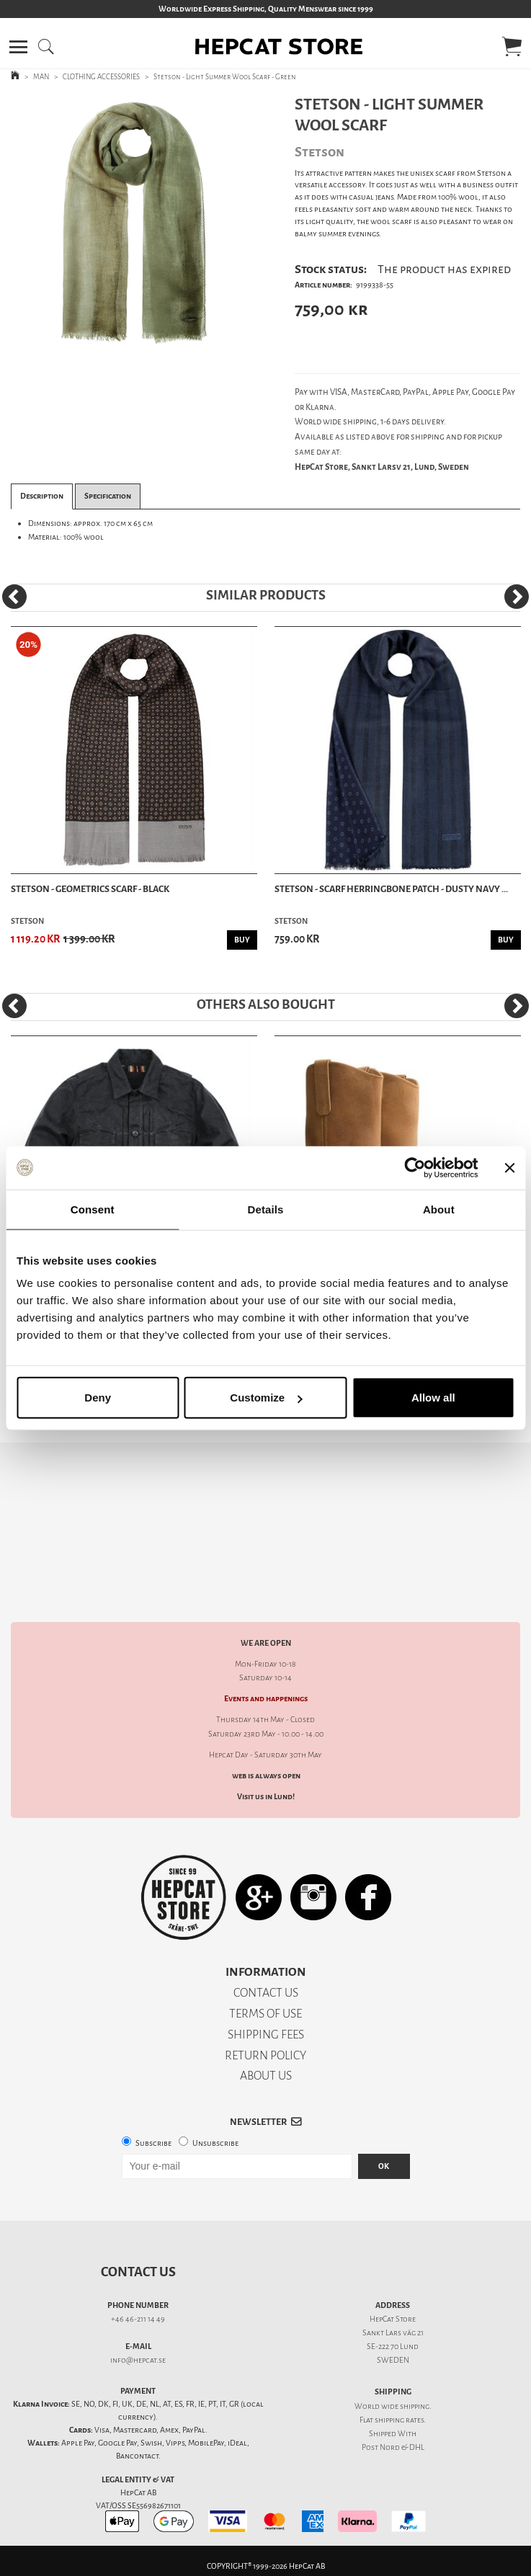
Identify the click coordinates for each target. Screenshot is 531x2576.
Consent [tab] (93, 1209)
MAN (41, 76)
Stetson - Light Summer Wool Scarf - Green (224, 76)
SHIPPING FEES (266, 2034)
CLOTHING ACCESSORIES (101, 76)
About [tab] (439, 1209)
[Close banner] (509, 1167)
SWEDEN (393, 2360)
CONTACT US (265, 1992)
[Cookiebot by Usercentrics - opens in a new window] (415, 1167)
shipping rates (399, 2420)
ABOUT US (266, 2075)
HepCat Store (393, 2319)
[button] (18, 46)
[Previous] (14, 596)
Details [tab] (266, 1209)
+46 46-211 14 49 (138, 2319)
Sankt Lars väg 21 (393, 2332)
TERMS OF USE (265, 2013)
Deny (97, 1397)
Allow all (433, 1397)
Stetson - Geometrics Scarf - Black (90, 889)
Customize (266, 1397)
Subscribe (153, 2143)
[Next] (516, 596)
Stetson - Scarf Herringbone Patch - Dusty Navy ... (391, 889)
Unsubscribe (215, 2143)
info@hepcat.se (138, 2360)
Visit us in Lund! (266, 1796)
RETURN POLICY (265, 2055)
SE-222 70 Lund (393, 2346)
